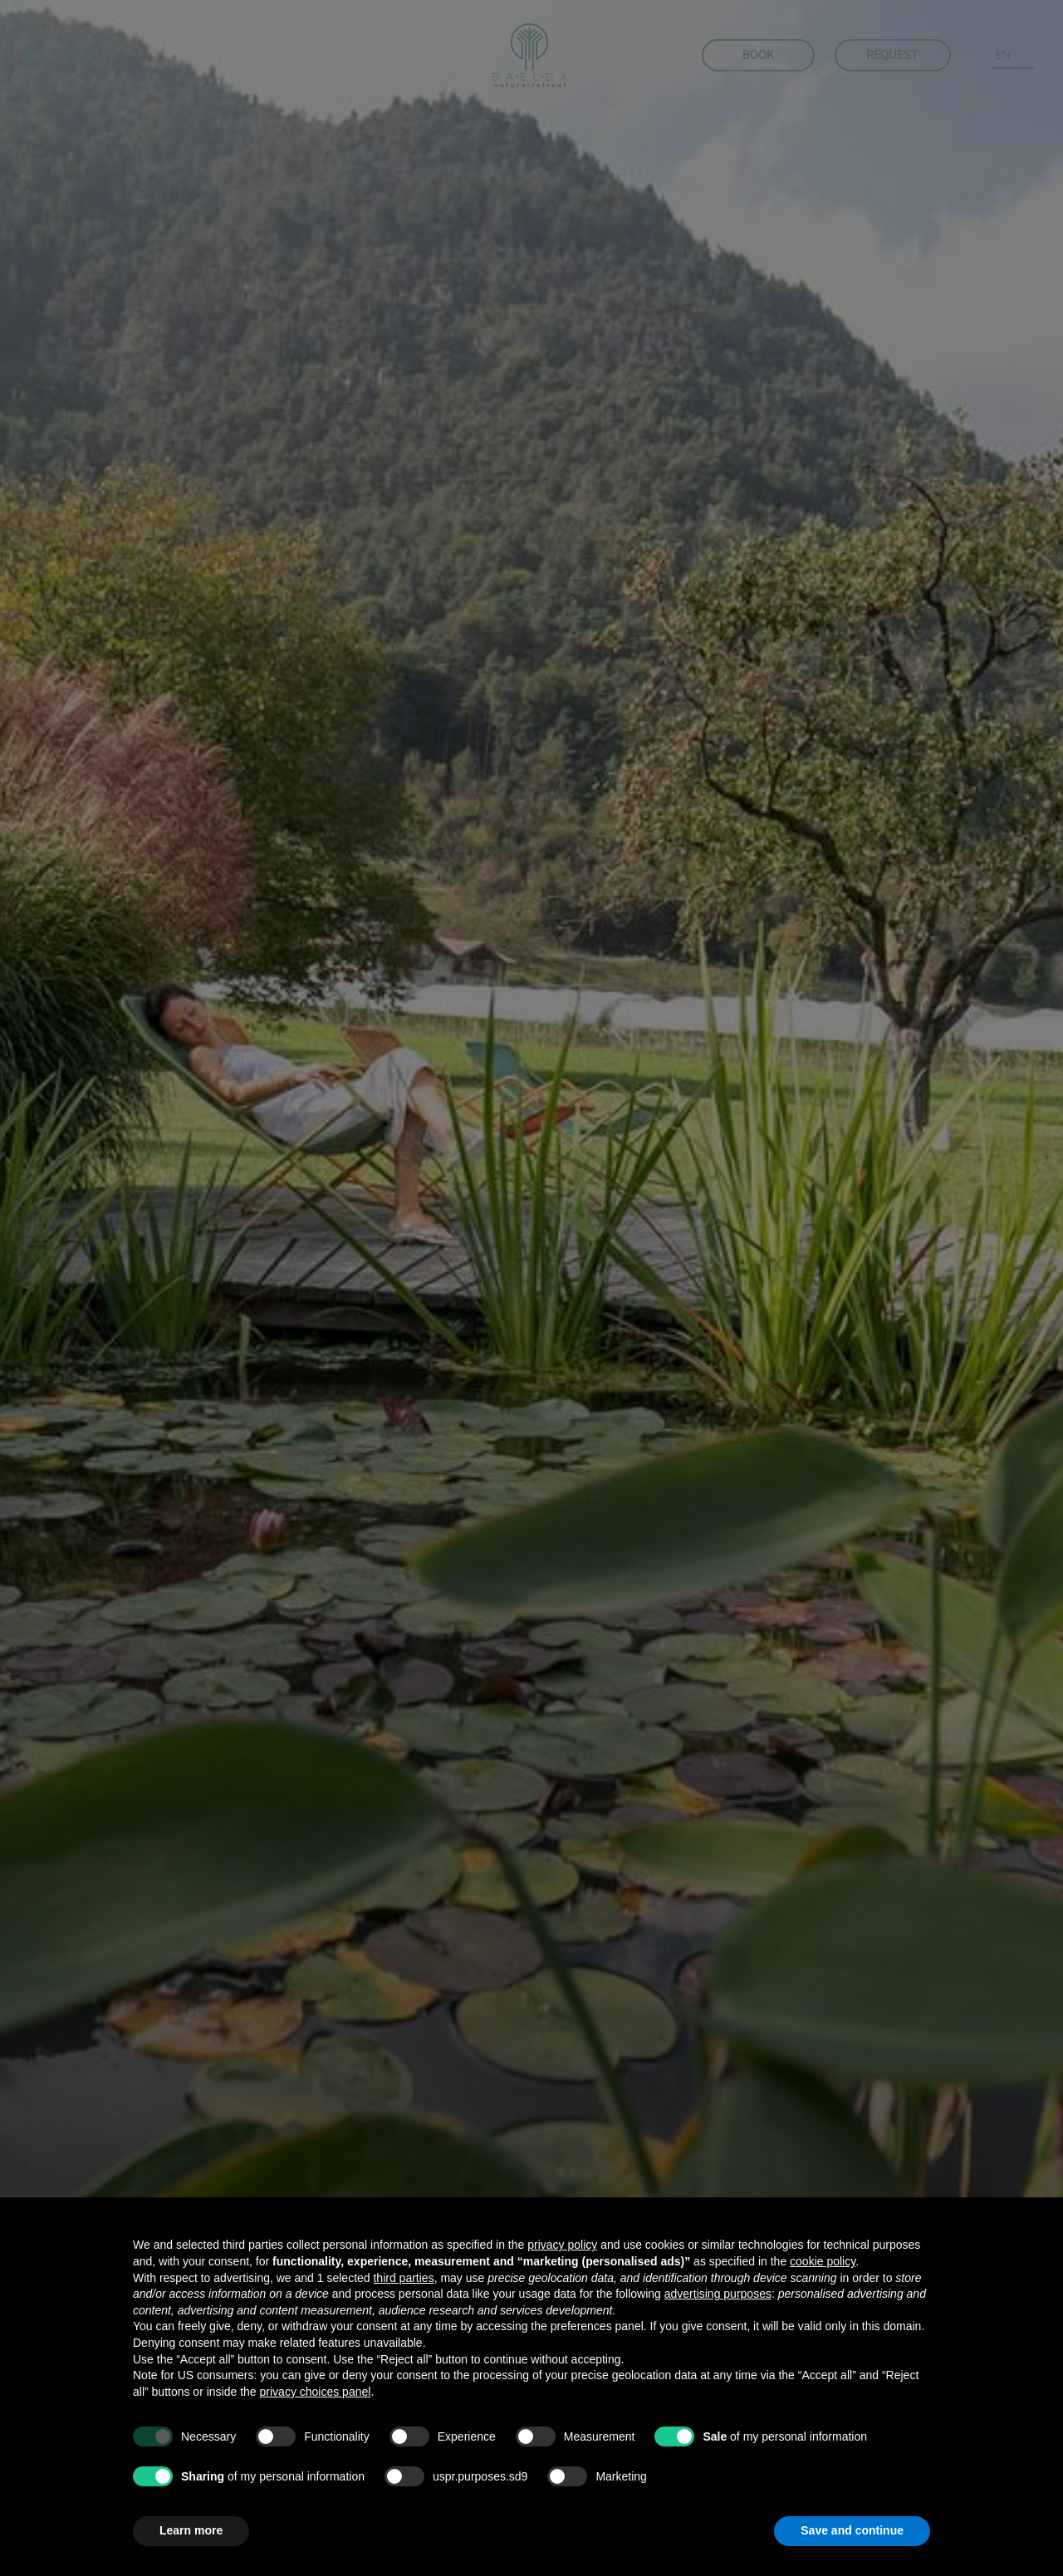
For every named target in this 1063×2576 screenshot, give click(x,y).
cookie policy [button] (822, 2261)
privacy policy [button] (562, 2244)
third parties (403, 2278)
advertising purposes (718, 2293)
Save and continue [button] (852, 2530)
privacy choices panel (315, 2391)
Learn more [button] (191, 2530)
